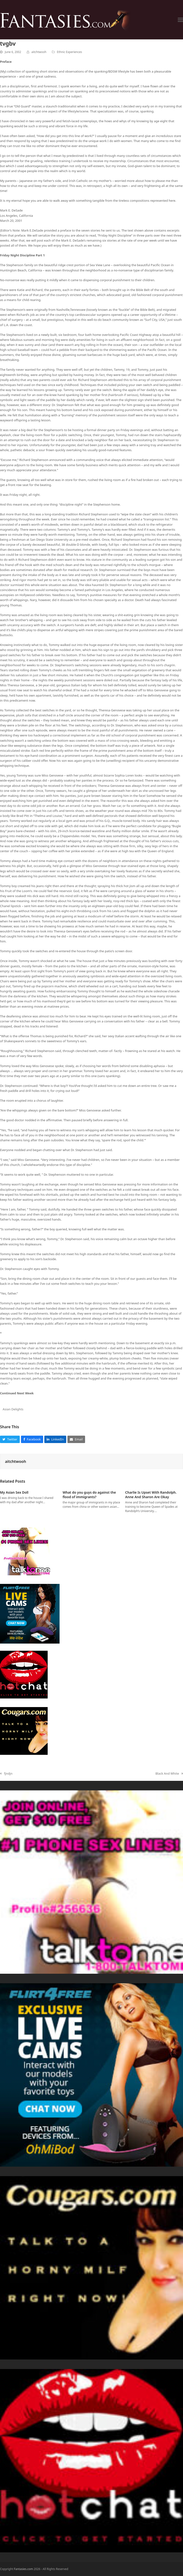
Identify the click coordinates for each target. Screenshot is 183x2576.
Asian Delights (13, 1409)
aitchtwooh (38, 52)
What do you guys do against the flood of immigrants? (89, 1494)
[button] (180, 20)
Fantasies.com (23, 2569)
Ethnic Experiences (69, 52)
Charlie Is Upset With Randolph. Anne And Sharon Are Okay (151, 1494)
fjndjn (6, 1773)
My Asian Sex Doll (14, 1492)
